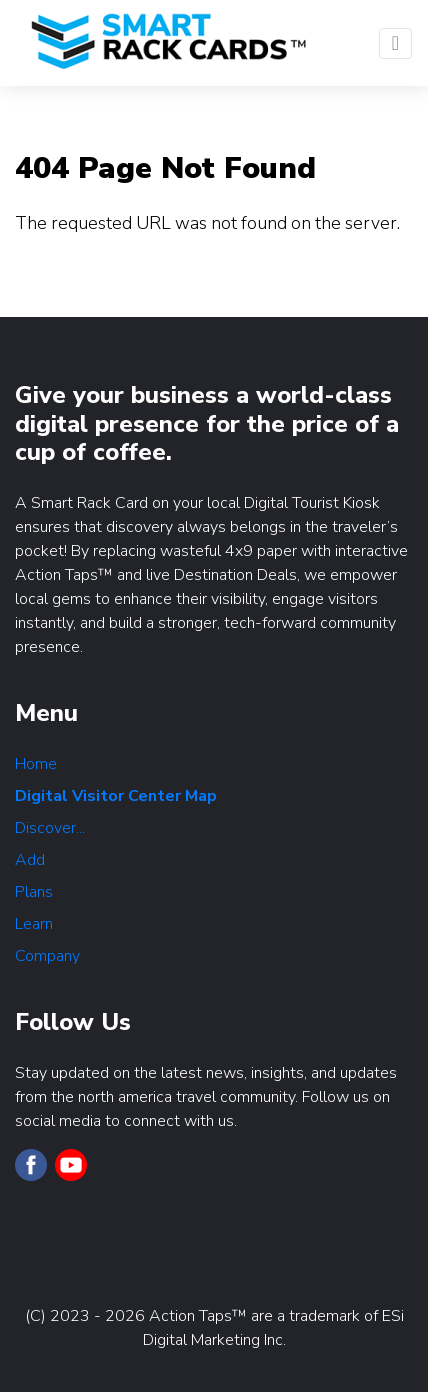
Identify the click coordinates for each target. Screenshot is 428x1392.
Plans (34, 892)
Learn (34, 924)
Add (30, 860)
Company (47, 956)
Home (36, 764)
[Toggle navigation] (395, 43)
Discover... (50, 828)
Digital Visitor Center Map (116, 796)
